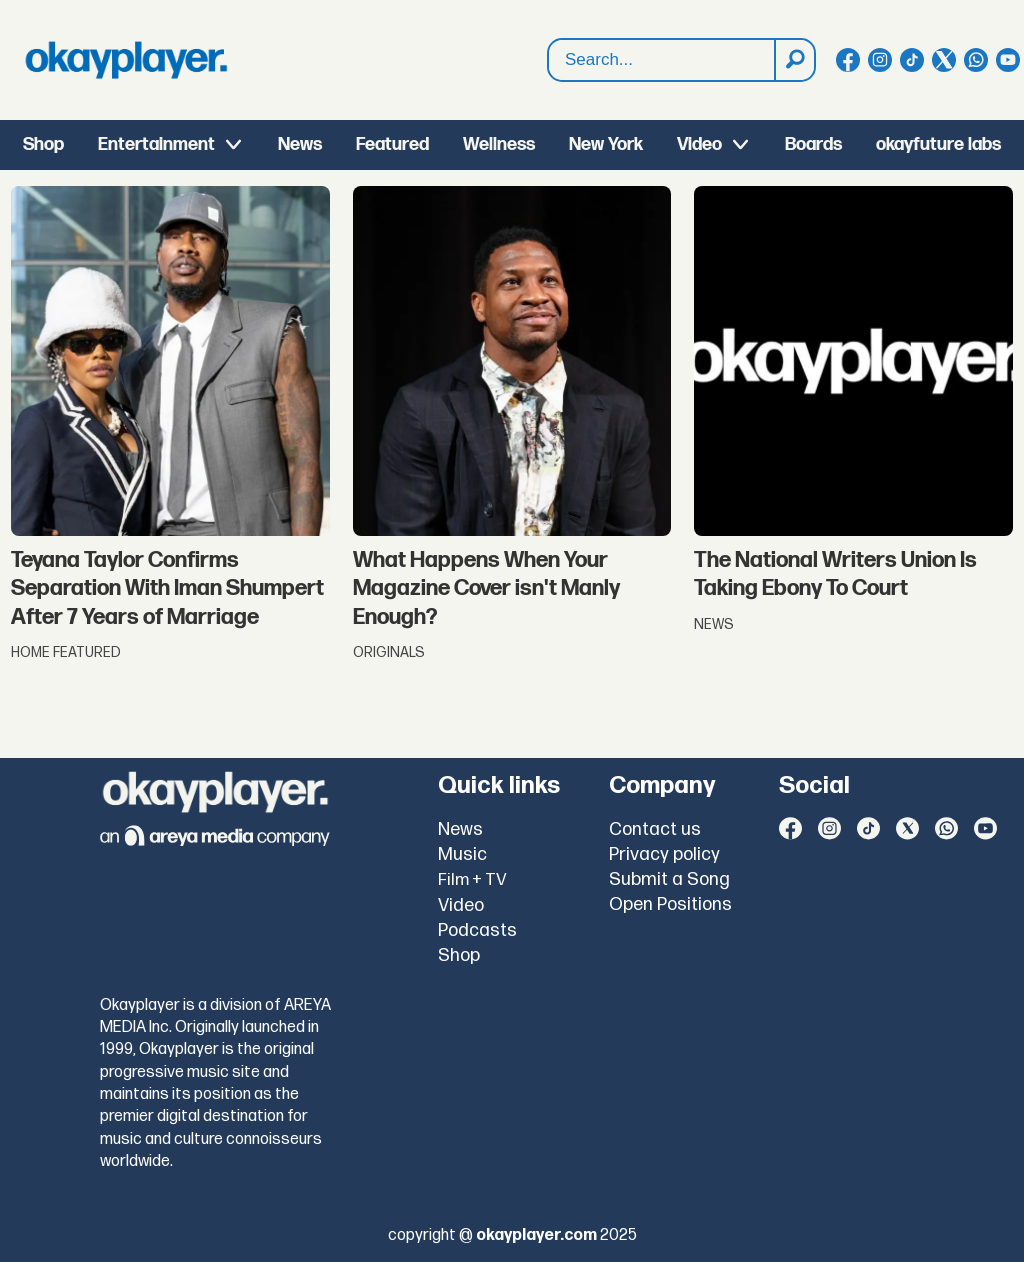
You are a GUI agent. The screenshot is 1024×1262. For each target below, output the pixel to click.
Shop (43, 144)
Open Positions (670, 904)
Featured (392, 144)
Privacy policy (664, 854)
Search (548, 60)
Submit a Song (669, 879)
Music (462, 854)
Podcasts (477, 930)
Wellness (499, 144)
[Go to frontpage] (126, 60)
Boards (813, 144)
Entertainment (156, 144)
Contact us (655, 829)
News (300, 144)
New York (606, 144)
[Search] (794, 60)
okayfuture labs (938, 144)
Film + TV (472, 880)
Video (699, 144)
